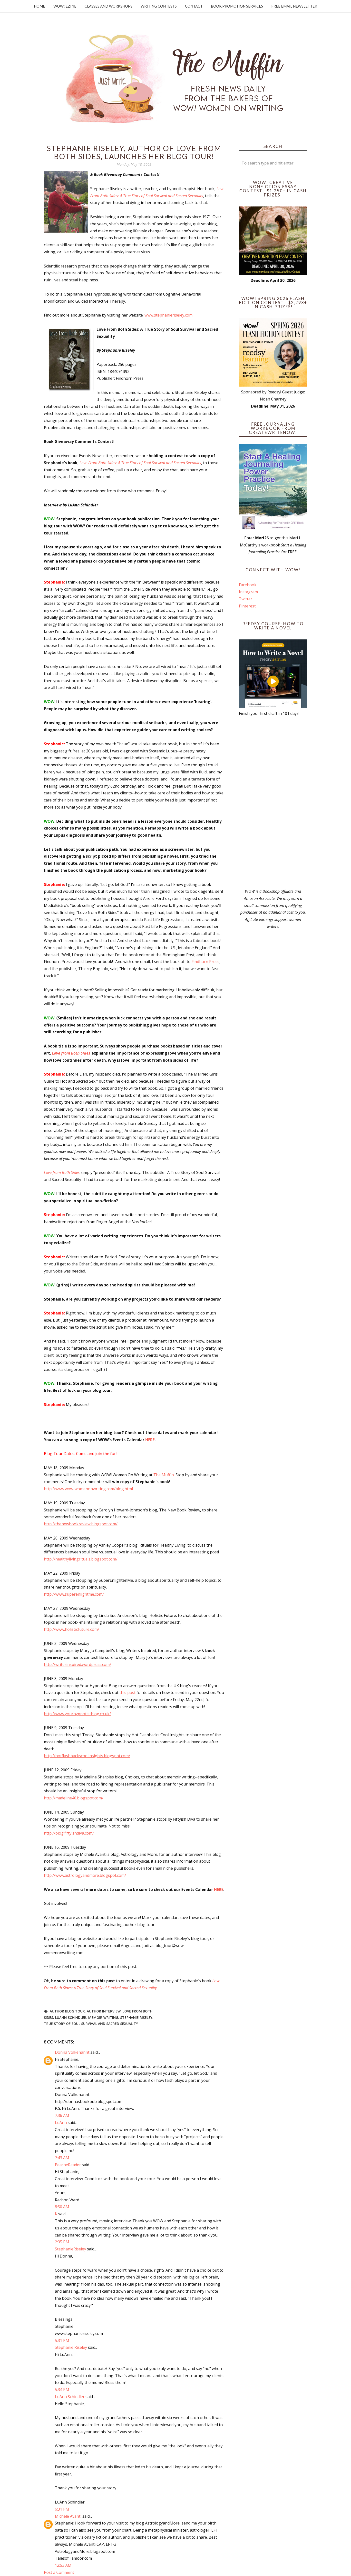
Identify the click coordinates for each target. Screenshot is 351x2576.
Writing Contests (159, 6)
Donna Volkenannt (72, 2052)
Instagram (248, 592)
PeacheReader (68, 2164)
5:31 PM (62, 2340)
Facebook (247, 584)
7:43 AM (62, 2157)
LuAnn (61, 2122)
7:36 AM (62, 2115)
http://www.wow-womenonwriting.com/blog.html (88, 1488)
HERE (150, 1439)
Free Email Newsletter (294, 6)
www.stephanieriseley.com (169, 315)
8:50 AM (62, 2206)
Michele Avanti (68, 2516)
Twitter (245, 599)
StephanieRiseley (70, 2249)
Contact (194, 6)
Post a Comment (59, 2572)
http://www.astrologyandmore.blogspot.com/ (85, 1875)
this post (127, 1692)
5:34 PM (62, 2389)
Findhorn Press (205, 961)
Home (39, 6)
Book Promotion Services (237, 6)
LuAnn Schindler (70, 2017)
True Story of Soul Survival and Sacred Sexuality (91, 2023)
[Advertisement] (273, 802)
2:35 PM (62, 2242)
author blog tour (67, 2011)
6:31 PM (62, 2509)
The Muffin (163, 1475)
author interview (104, 2011)
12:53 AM (63, 2565)
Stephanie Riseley (136, 2017)
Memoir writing (103, 2017)
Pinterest (247, 606)
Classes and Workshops (108, 6)
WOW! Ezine (64, 6)
